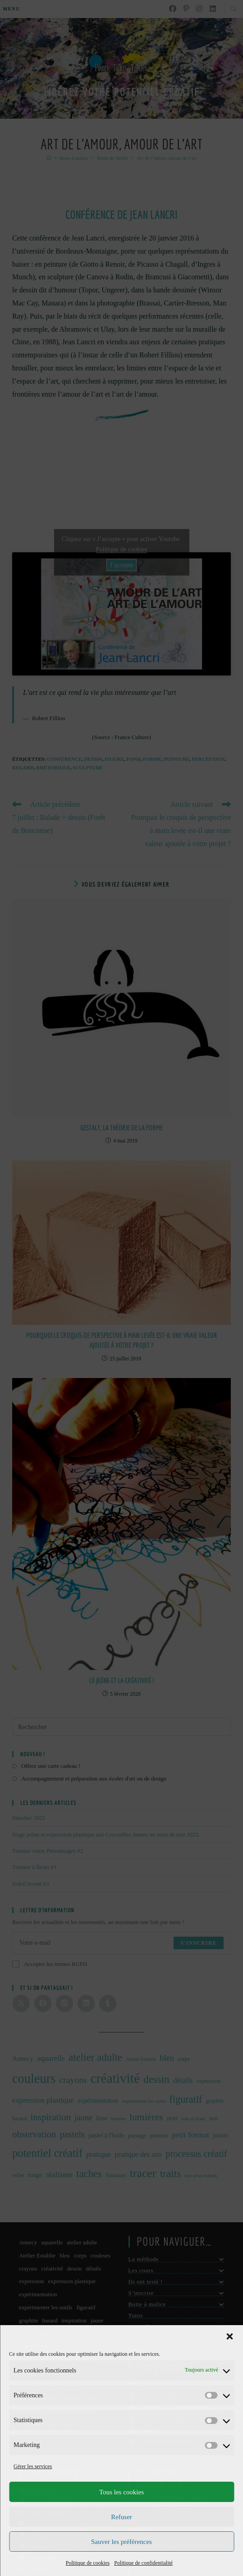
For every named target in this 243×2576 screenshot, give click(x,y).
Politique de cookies (88, 2563)
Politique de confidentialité (143, 2563)
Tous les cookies (121, 2492)
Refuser (121, 2517)
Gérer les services (33, 2466)
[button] (229, 2336)
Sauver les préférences (121, 2541)
